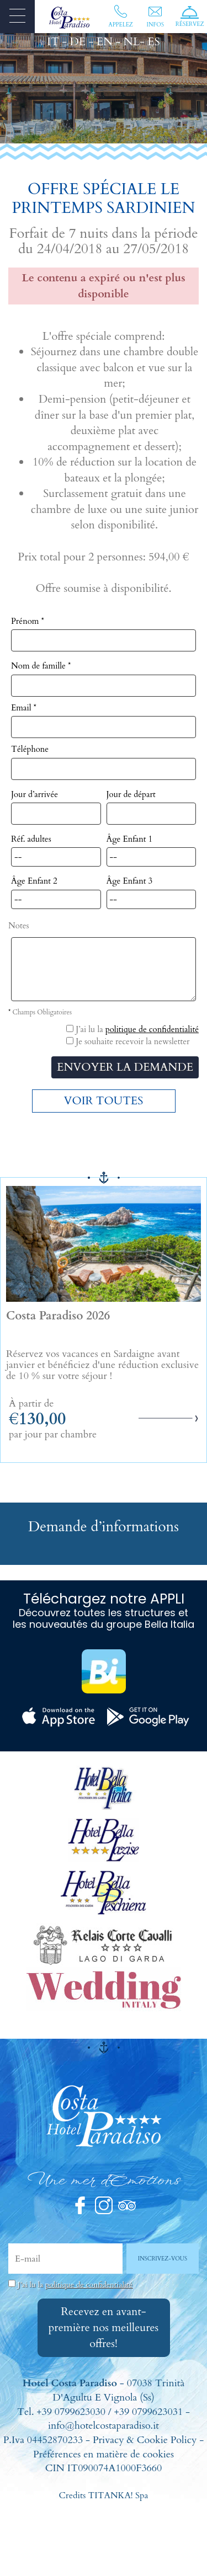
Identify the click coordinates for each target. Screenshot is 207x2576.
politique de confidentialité (152, 1029)
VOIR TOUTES (103, 1100)
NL (132, 41)
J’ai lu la (75, 2284)
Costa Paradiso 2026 (58, 1316)
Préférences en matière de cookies (103, 2454)
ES (153, 41)
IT (53, 41)
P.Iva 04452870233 (43, 2440)
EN (105, 41)
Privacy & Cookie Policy (145, 2440)
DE (78, 41)
